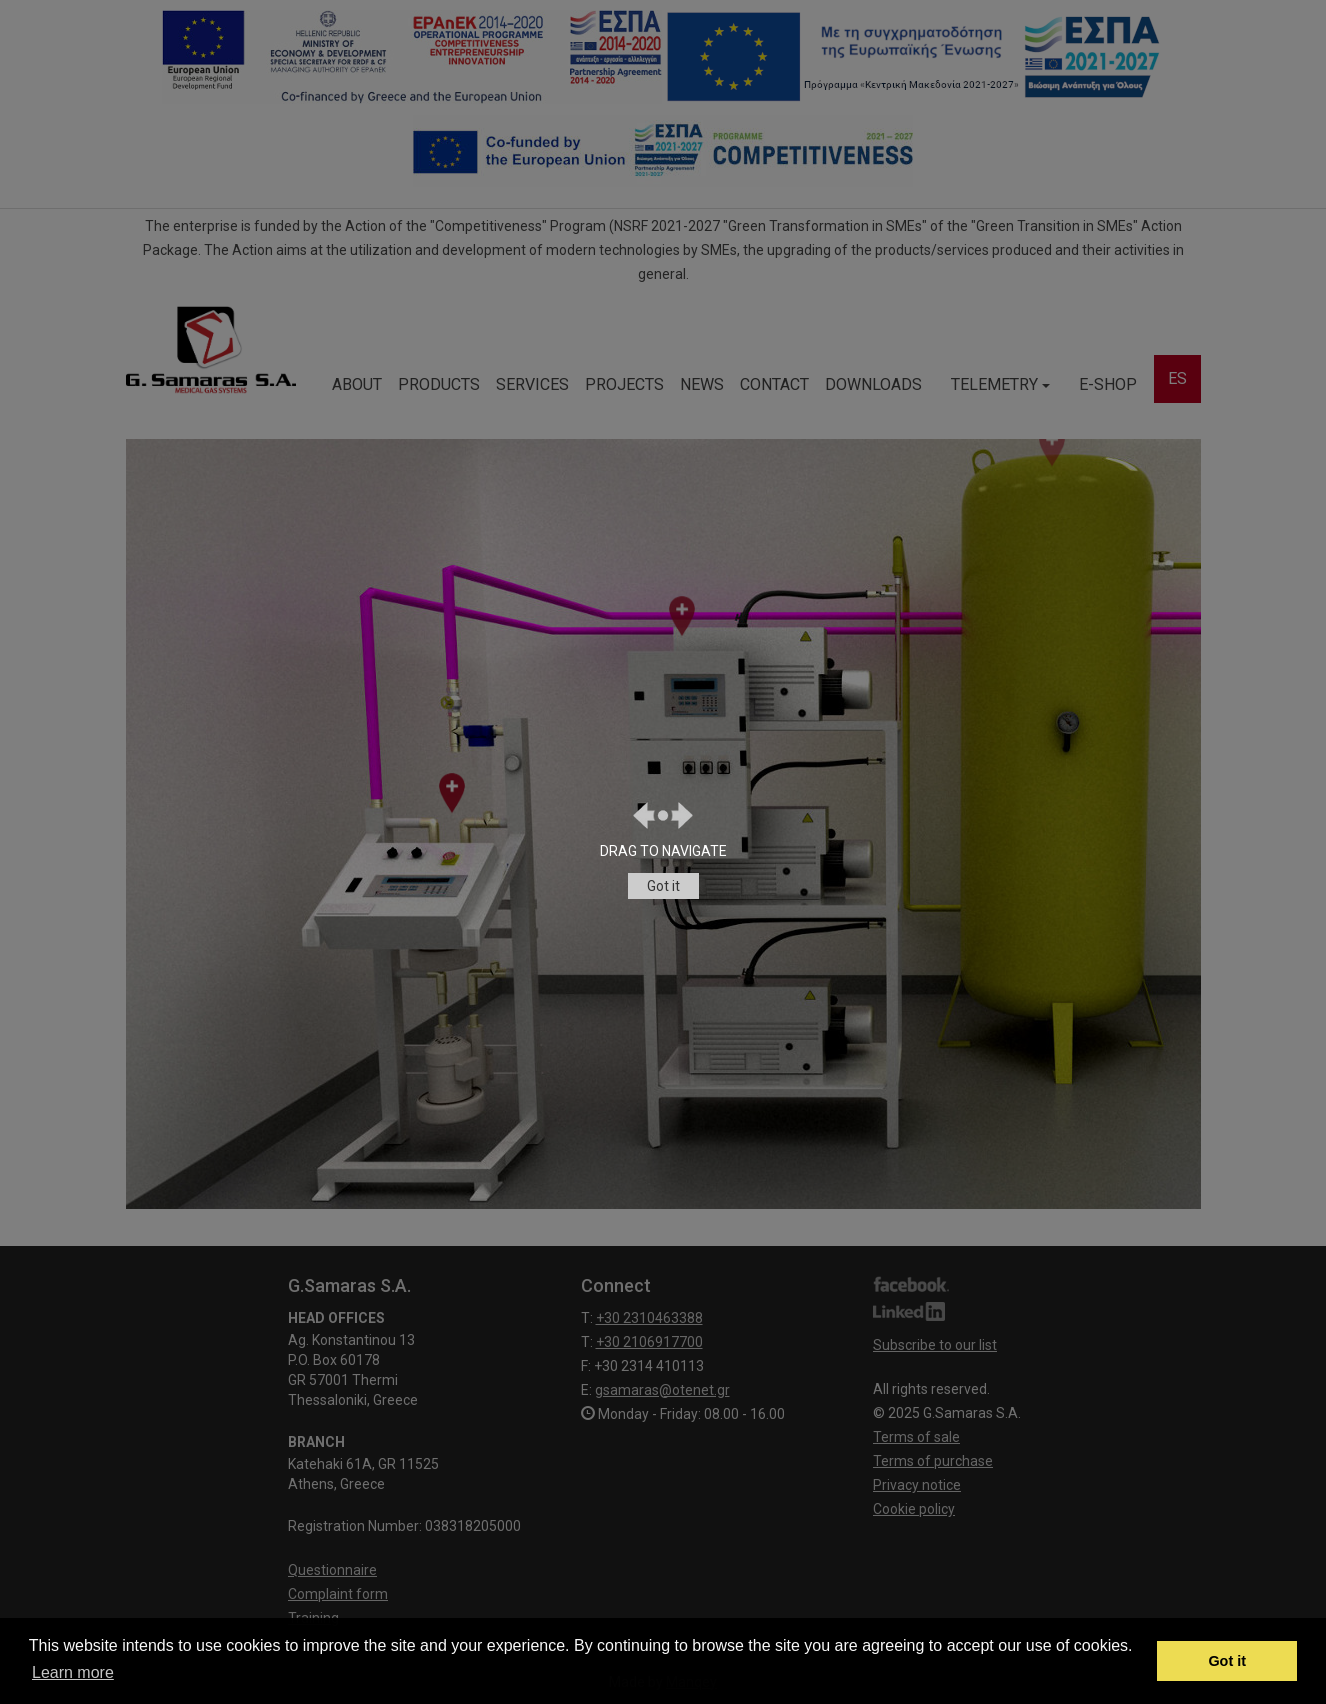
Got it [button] (1227, 1661)
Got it (663, 886)
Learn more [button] (73, 1672)
